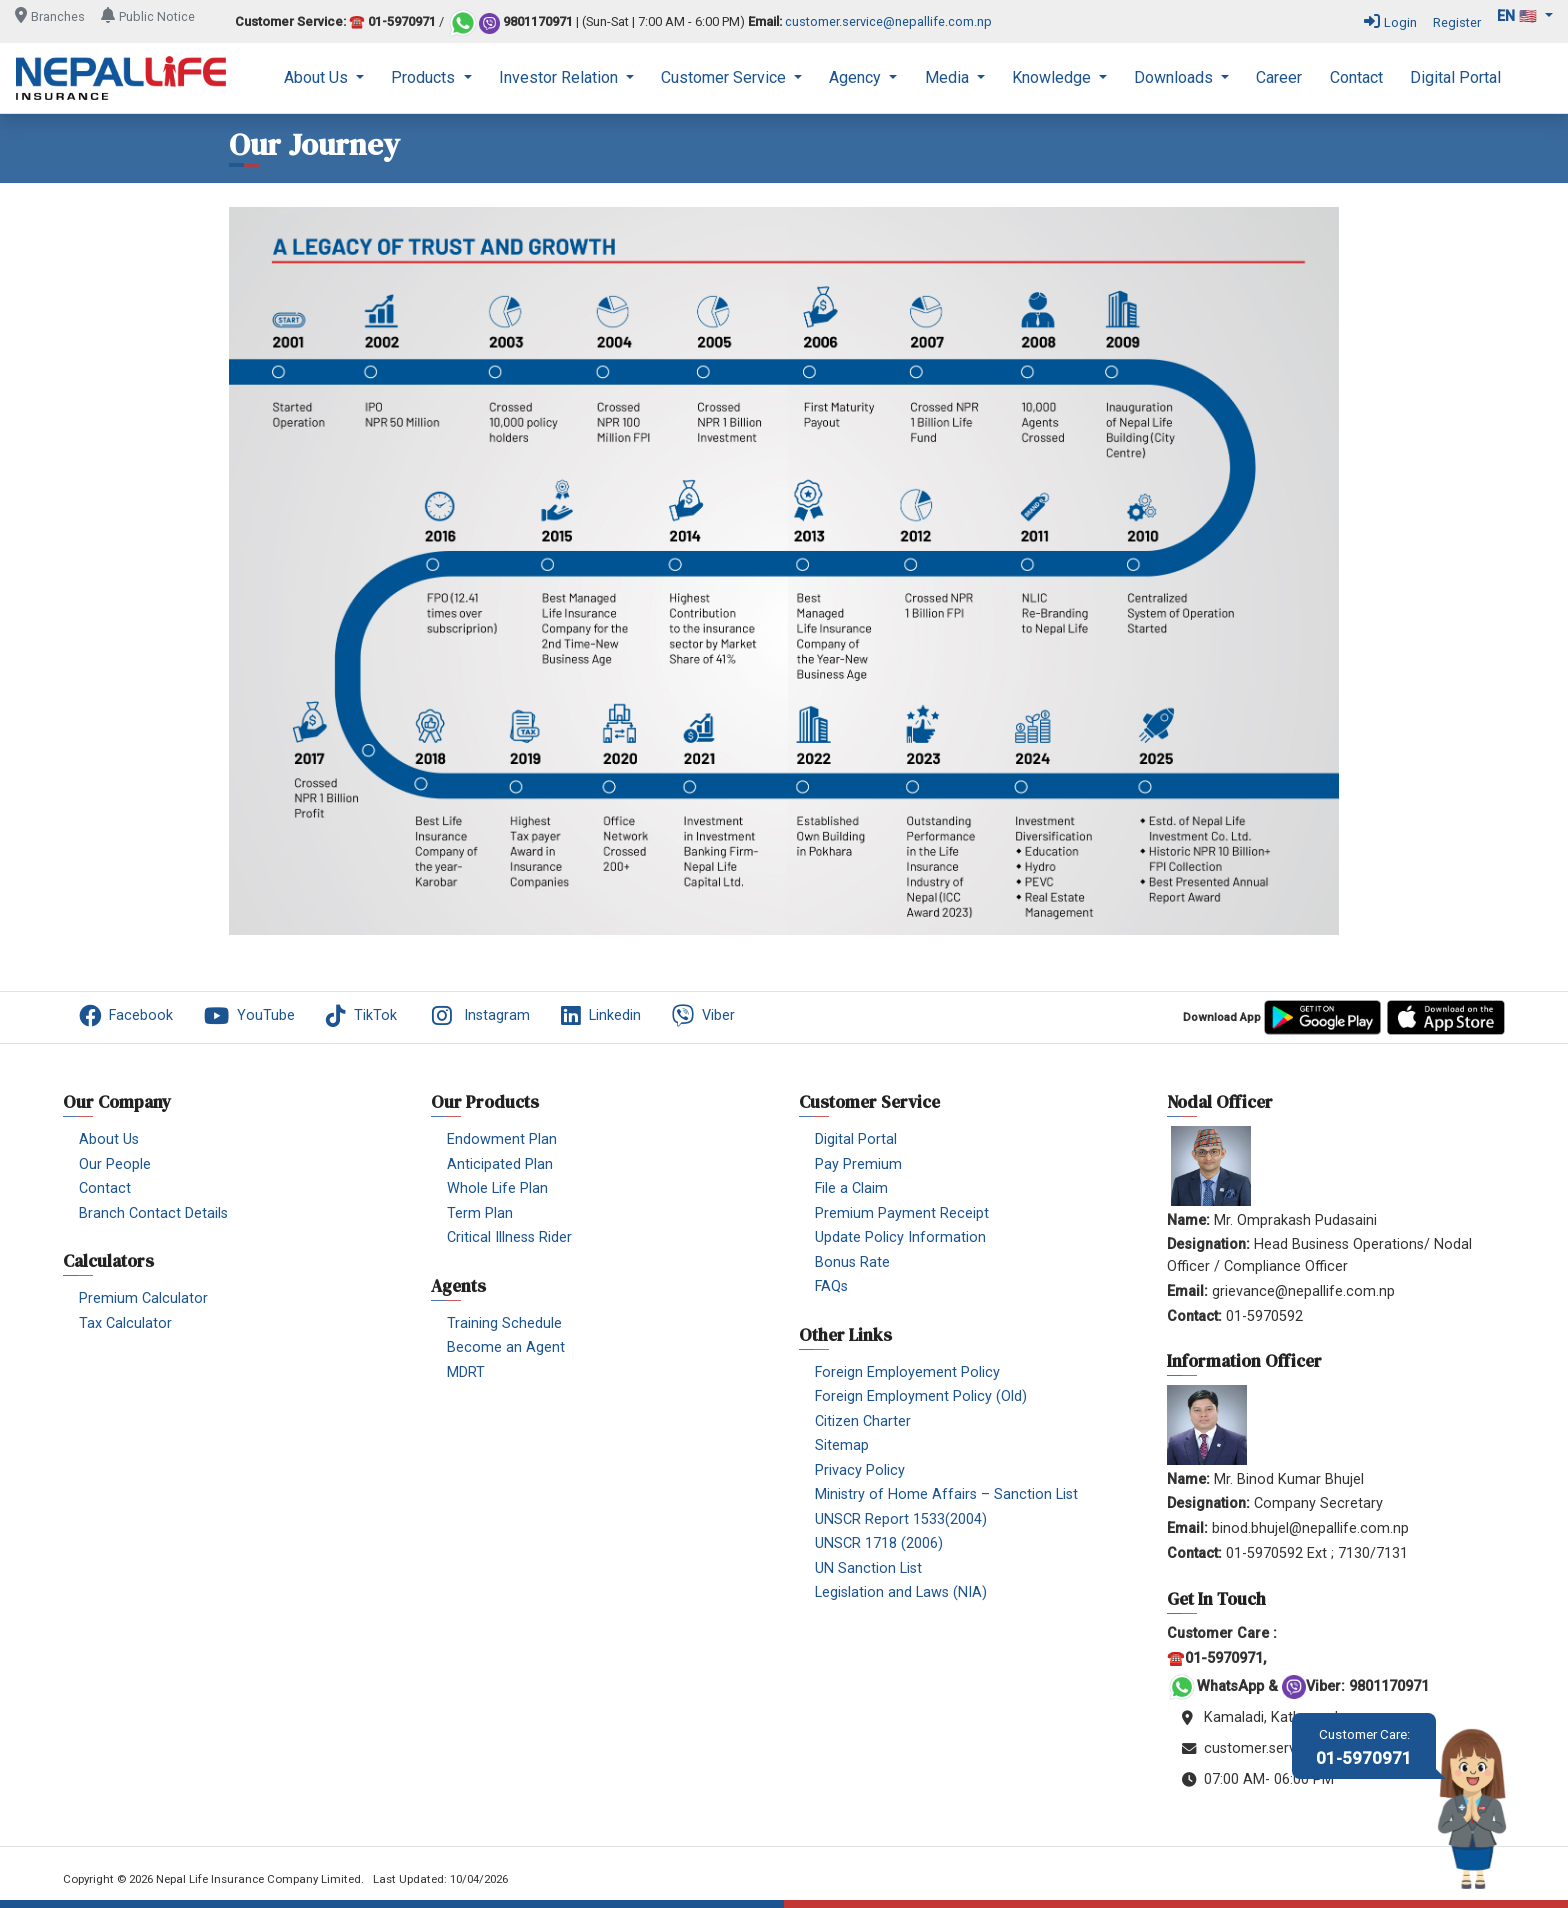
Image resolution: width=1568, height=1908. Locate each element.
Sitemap (842, 1445)
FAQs (831, 1286)
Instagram (479, 1016)
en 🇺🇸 (1519, 16)
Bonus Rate (852, 1262)
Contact (1356, 77)
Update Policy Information (900, 1237)
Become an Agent (506, 1347)
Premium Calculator (143, 1298)
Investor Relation (560, 77)
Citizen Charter (863, 1421)
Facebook (126, 1016)
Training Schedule (504, 1323)
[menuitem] (324, 78)
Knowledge (1053, 77)
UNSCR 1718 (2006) (879, 1543)
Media (949, 77)
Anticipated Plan (500, 1164)
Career (1279, 77)
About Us (318, 77)
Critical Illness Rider (509, 1237)
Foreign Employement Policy (907, 1372)
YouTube (249, 1016)
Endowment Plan (502, 1139)
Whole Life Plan (497, 1188)
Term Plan (480, 1213)
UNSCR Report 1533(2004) (901, 1519)
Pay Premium (858, 1164)
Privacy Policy (860, 1470)
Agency (857, 77)
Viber (703, 1016)
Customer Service (725, 77)
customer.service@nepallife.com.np (888, 22)
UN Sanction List (868, 1568)
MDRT (466, 1372)
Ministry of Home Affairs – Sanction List (946, 1494)
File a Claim (851, 1188)
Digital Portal (1455, 77)
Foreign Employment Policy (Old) (921, 1396)
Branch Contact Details (153, 1213)
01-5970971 (1364, 1747)
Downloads (1175, 77)
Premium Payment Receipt (902, 1213)
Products (425, 77)
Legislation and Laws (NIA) (901, 1592)
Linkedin (601, 1016)
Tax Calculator (125, 1323)
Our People (115, 1164)
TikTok (361, 1016)
